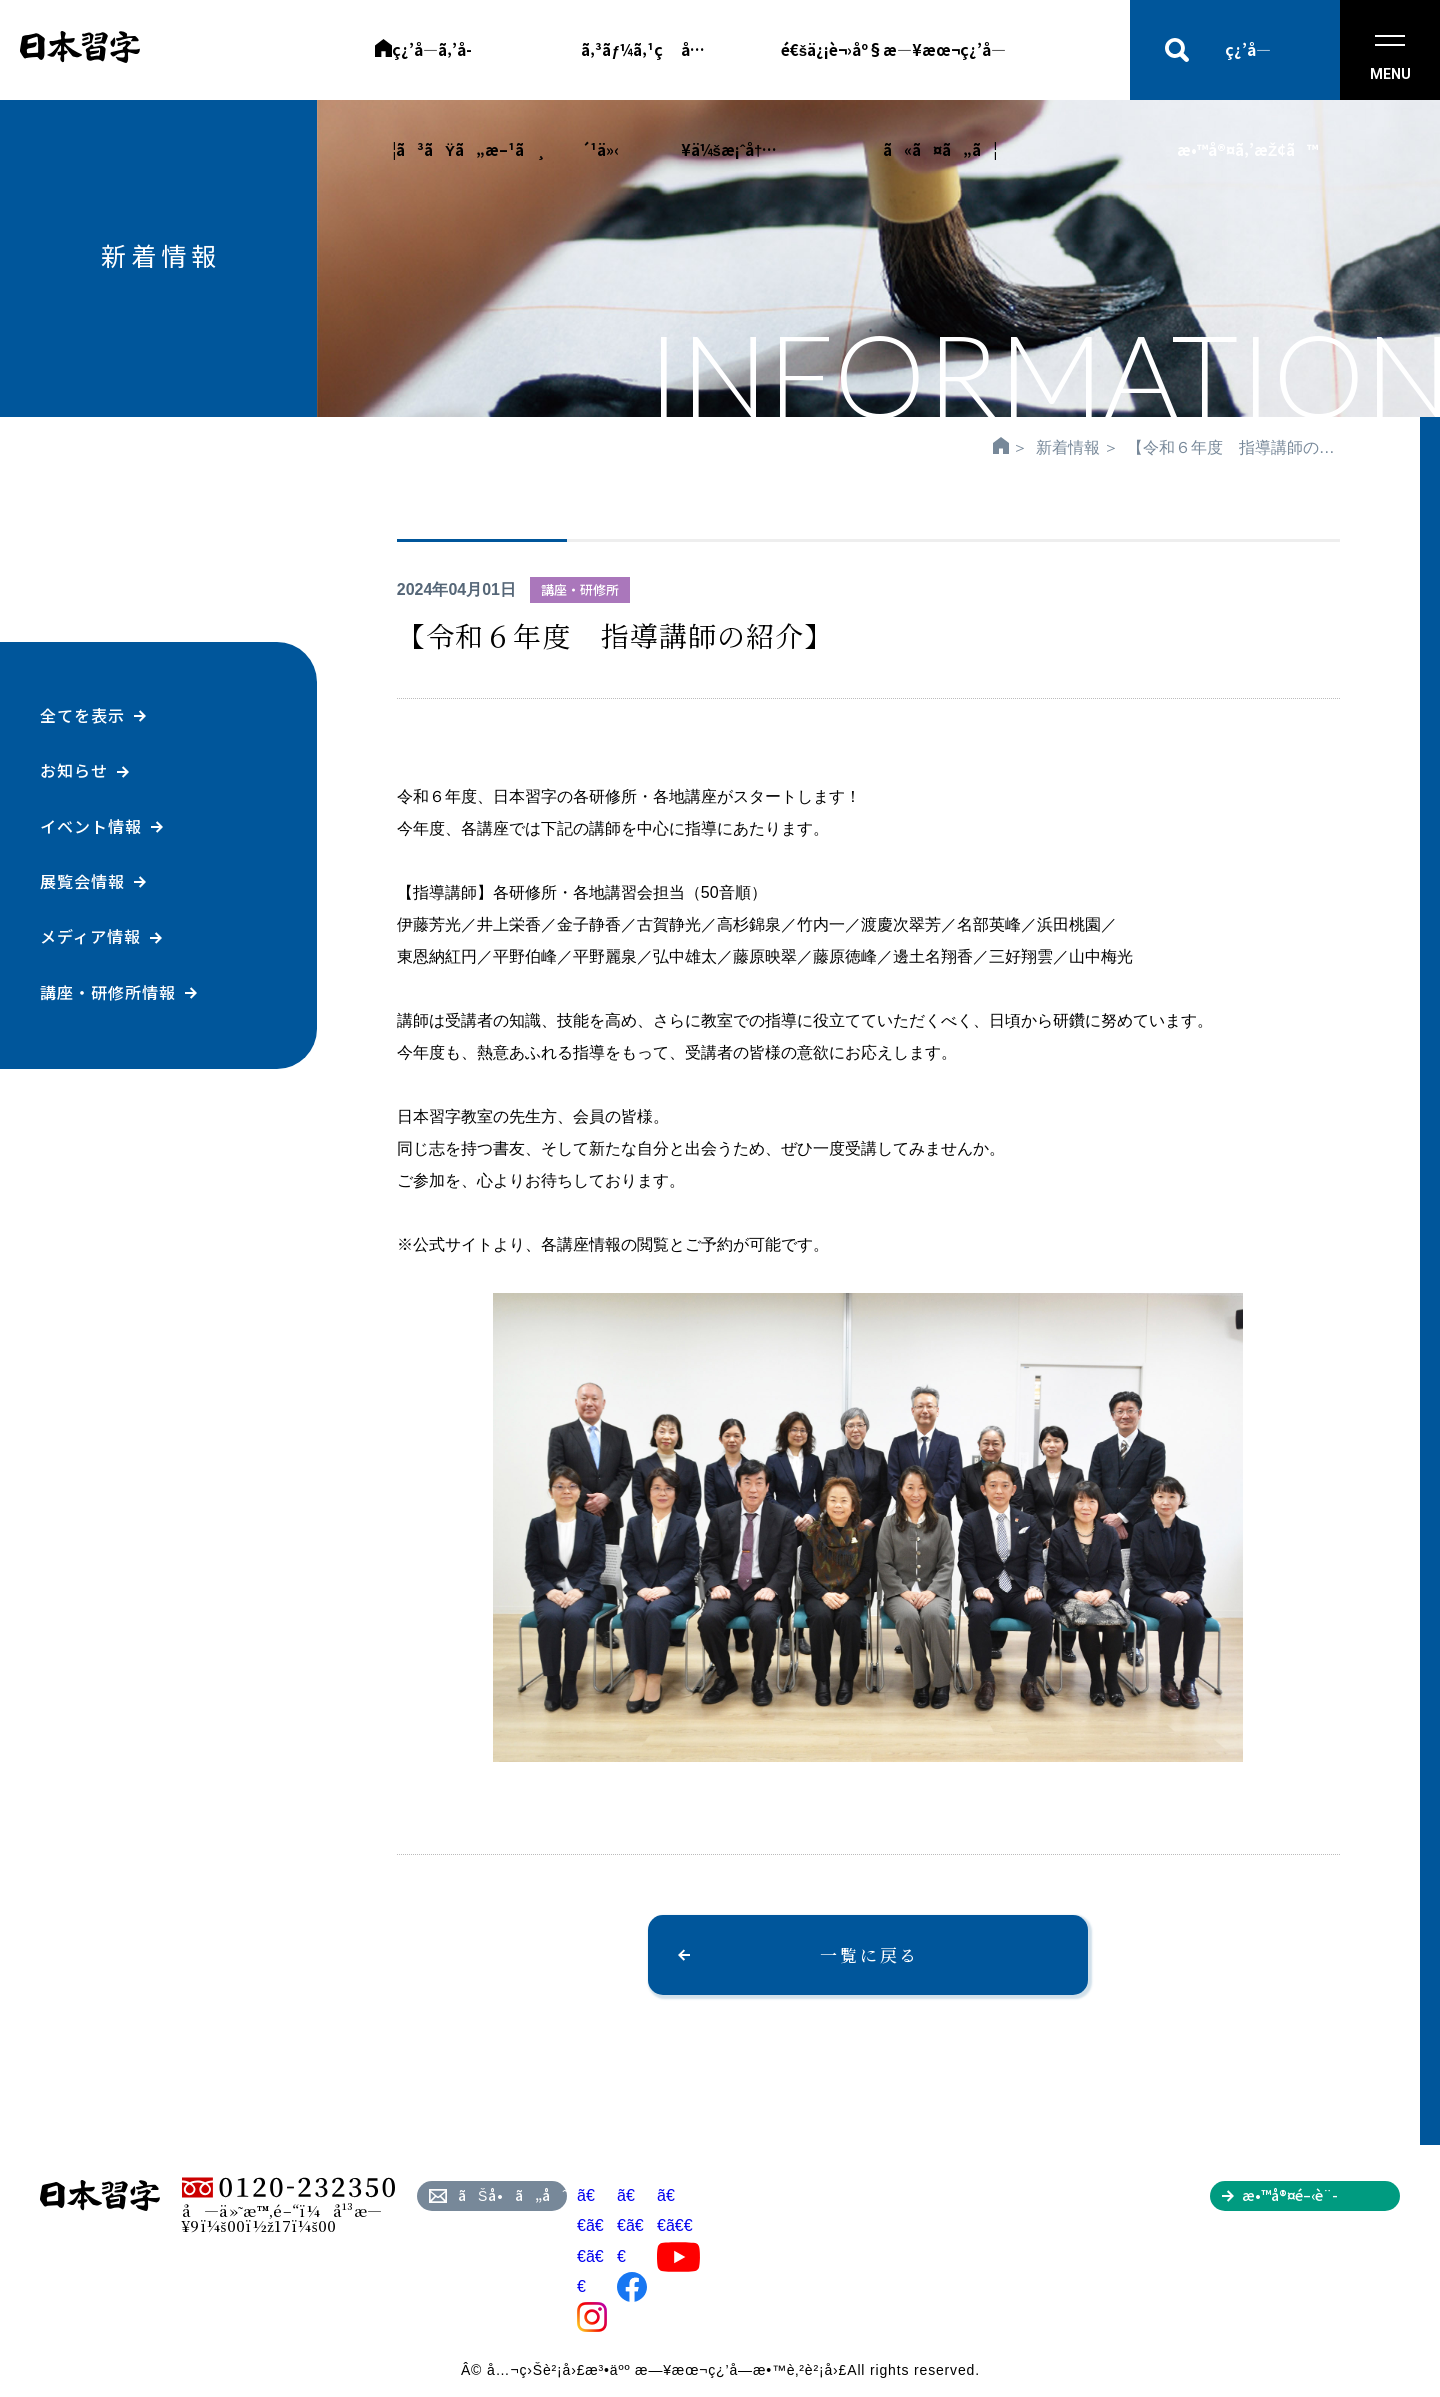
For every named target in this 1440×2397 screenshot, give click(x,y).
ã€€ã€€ (678, 2226)
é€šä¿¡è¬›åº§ (832, 49)
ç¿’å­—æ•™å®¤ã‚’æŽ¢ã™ (1247, 69)
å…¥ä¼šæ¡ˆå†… (729, 69)
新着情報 (1068, 447)
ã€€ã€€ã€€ (592, 2256)
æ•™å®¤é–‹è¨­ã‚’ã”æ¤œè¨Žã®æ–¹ (1320, 2198)
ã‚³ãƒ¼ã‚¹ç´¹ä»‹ (621, 69)
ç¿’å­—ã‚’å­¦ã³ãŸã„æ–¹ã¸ (469, 69)
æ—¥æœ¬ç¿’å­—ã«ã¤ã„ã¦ (944, 69)
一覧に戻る (869, 1954)
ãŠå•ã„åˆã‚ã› (512, 2195)
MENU (1390, 58)
